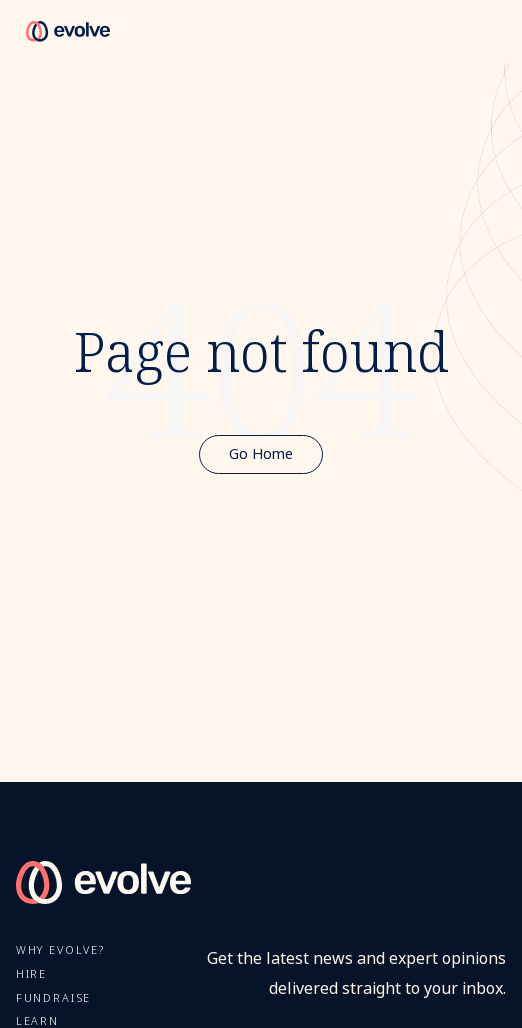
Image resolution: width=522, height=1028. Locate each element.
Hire (31, 974)
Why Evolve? (60, 950)
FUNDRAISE (54, 998)
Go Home (261, 454)
